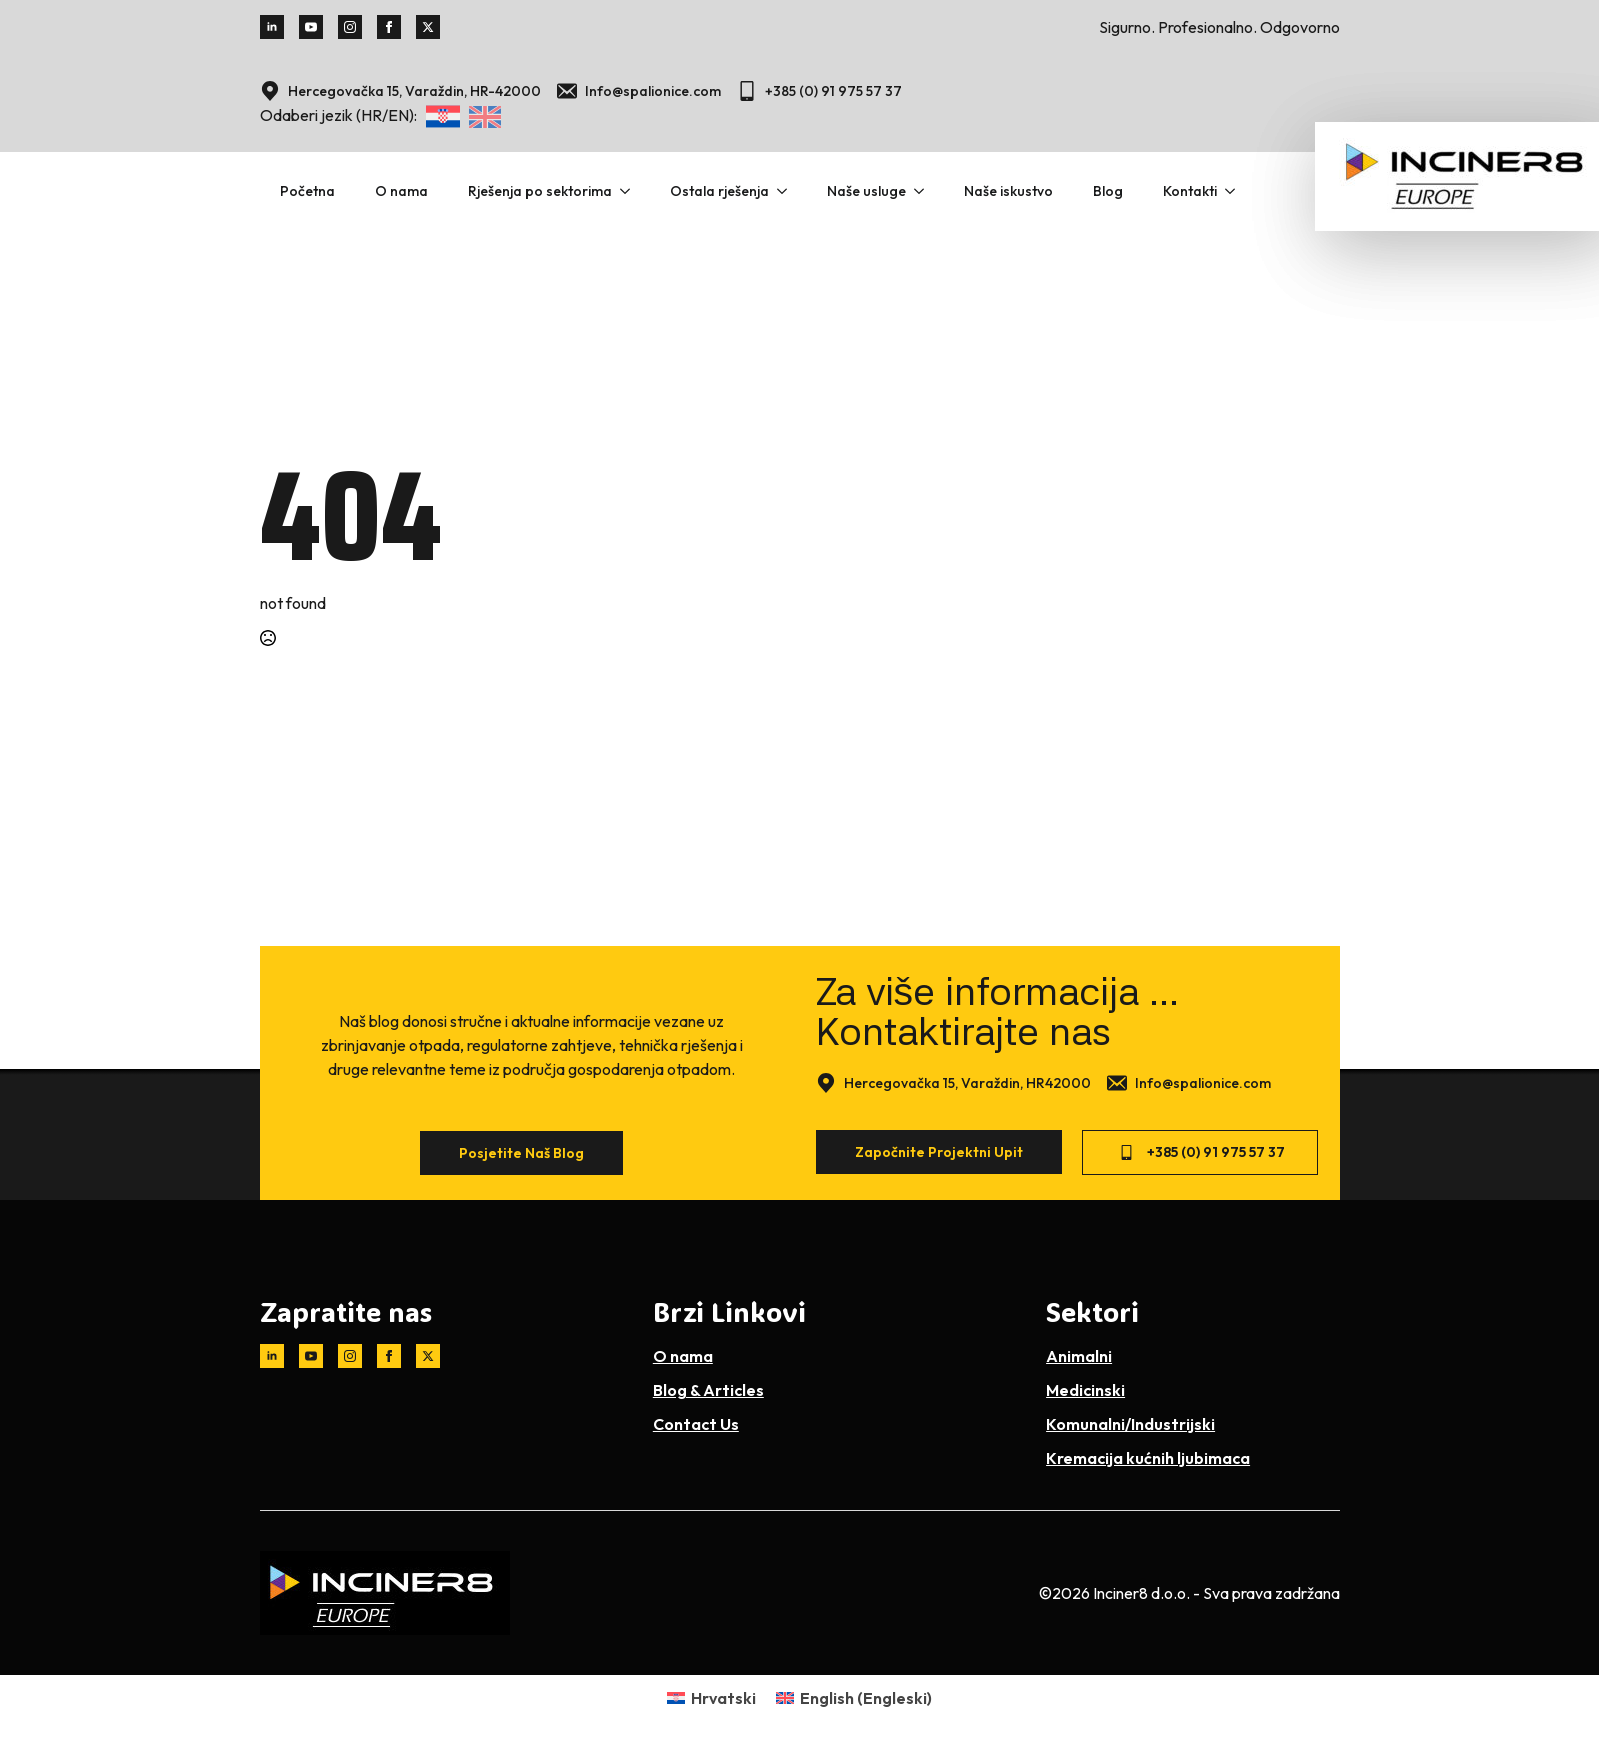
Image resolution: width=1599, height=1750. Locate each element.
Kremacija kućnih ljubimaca (1148, 1458)
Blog (1108, 191)
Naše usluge (866, 191)
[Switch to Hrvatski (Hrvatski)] (711, 1697)
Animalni (1079, 1356)
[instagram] (350, 27)
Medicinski (1085, 1390)
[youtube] (311, 27)
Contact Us (696, 1424)
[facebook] (389, 27)
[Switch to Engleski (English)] (854, 1697)
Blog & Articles (708, 1390)
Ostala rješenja (719, 191)
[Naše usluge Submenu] (925, 191)
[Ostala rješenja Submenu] (788, 191)
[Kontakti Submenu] (1236, 191)
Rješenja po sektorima (540, 191)
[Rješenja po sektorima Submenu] (631, 191)
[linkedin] (272, 27)
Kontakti (1190, 191)
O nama (401, 191)
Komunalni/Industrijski (1130, 1424)
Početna (307, 191)
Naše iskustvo (1008, 191)
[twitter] (428, 27)
